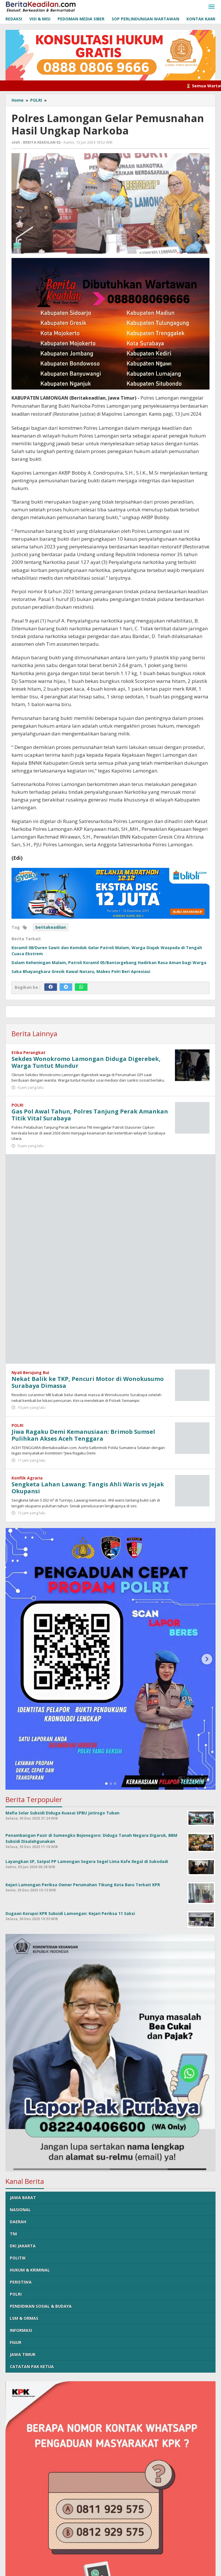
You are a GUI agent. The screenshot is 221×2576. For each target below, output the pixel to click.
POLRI (17, 1105)
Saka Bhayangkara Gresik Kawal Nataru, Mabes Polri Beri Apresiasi (81, 971)
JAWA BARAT (23, 2197)
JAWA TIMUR (22, 2354)
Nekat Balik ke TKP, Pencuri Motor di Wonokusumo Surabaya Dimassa (88, 1382)
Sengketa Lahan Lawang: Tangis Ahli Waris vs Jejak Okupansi (88, 1487)
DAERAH (18, 2221)
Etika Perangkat (28, 1052)
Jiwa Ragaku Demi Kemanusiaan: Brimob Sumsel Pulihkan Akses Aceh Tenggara (83, 1435)
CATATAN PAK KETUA (32, 2366)
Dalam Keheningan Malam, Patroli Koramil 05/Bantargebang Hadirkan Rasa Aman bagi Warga (109, 962)
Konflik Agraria (27, 1478)
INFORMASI (21, 2330)
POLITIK (18, 2258)
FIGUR (15, 2342)
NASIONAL (20, 2209)
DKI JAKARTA (23, 2246)
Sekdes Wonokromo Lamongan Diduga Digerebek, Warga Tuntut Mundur (86, 1062)
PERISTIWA (21, 2282)
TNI (13, 2233)
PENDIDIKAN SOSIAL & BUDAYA (41, 2306)
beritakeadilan (50, 927)
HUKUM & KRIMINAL (30, 2270)
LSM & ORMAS (24, 2318)
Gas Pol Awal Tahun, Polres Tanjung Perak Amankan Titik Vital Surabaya (90, 1114)
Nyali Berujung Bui (30, 1372)
